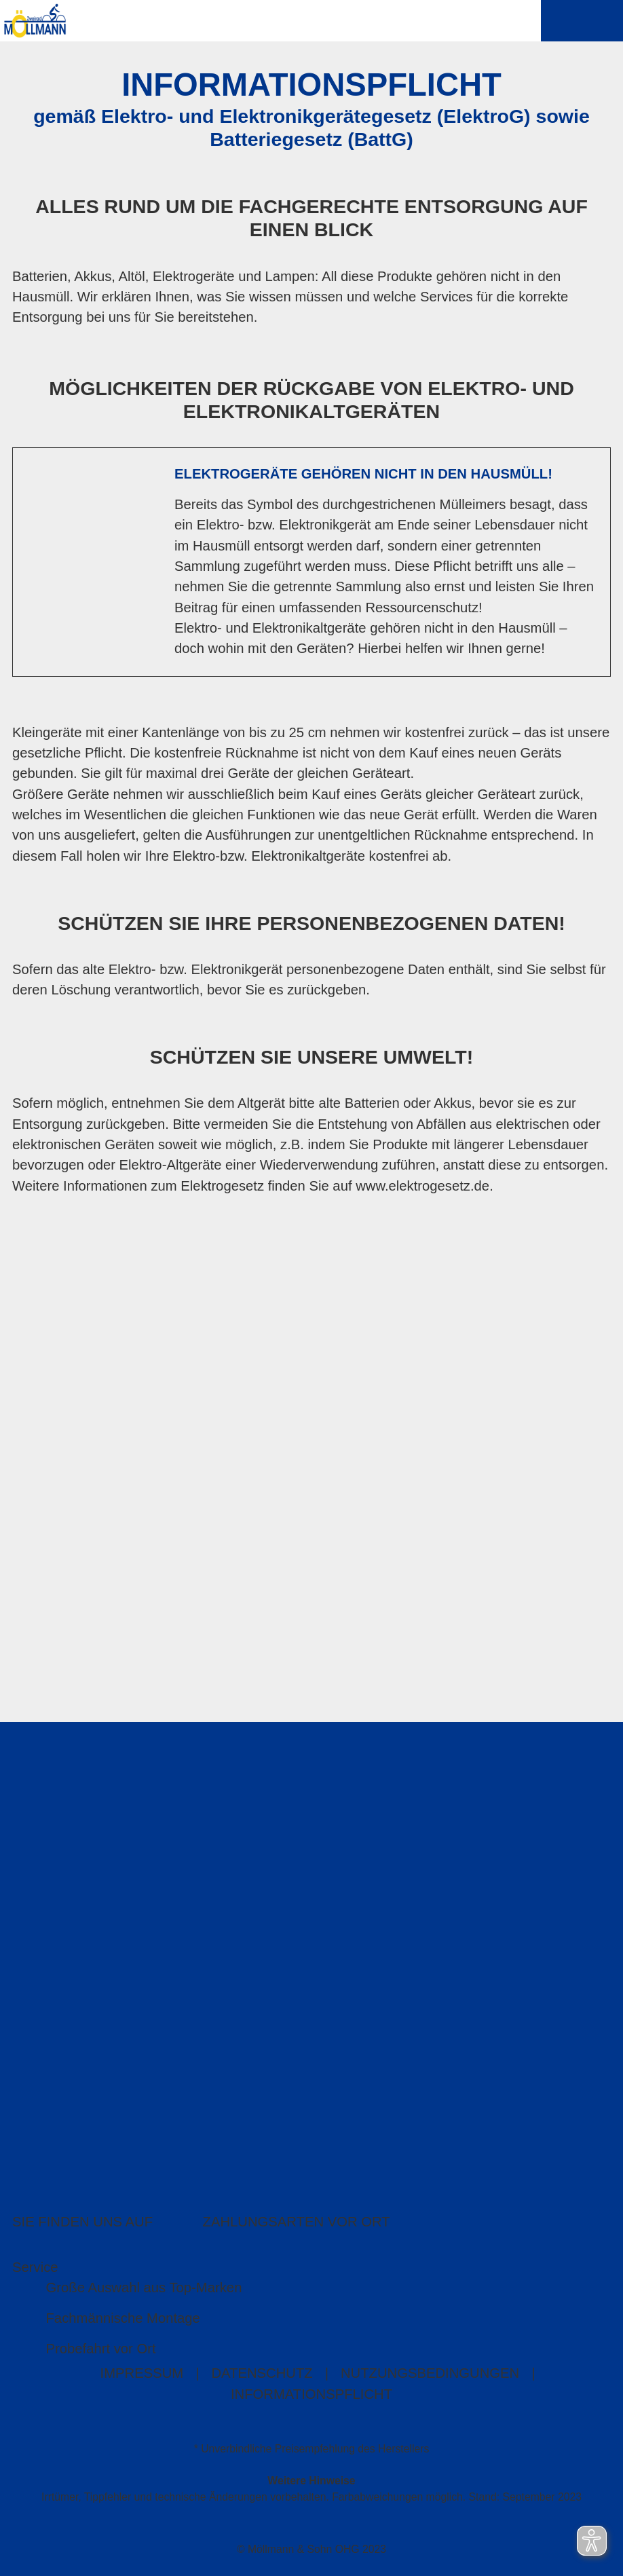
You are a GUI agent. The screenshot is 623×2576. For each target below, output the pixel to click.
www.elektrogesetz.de (422, 1186)
